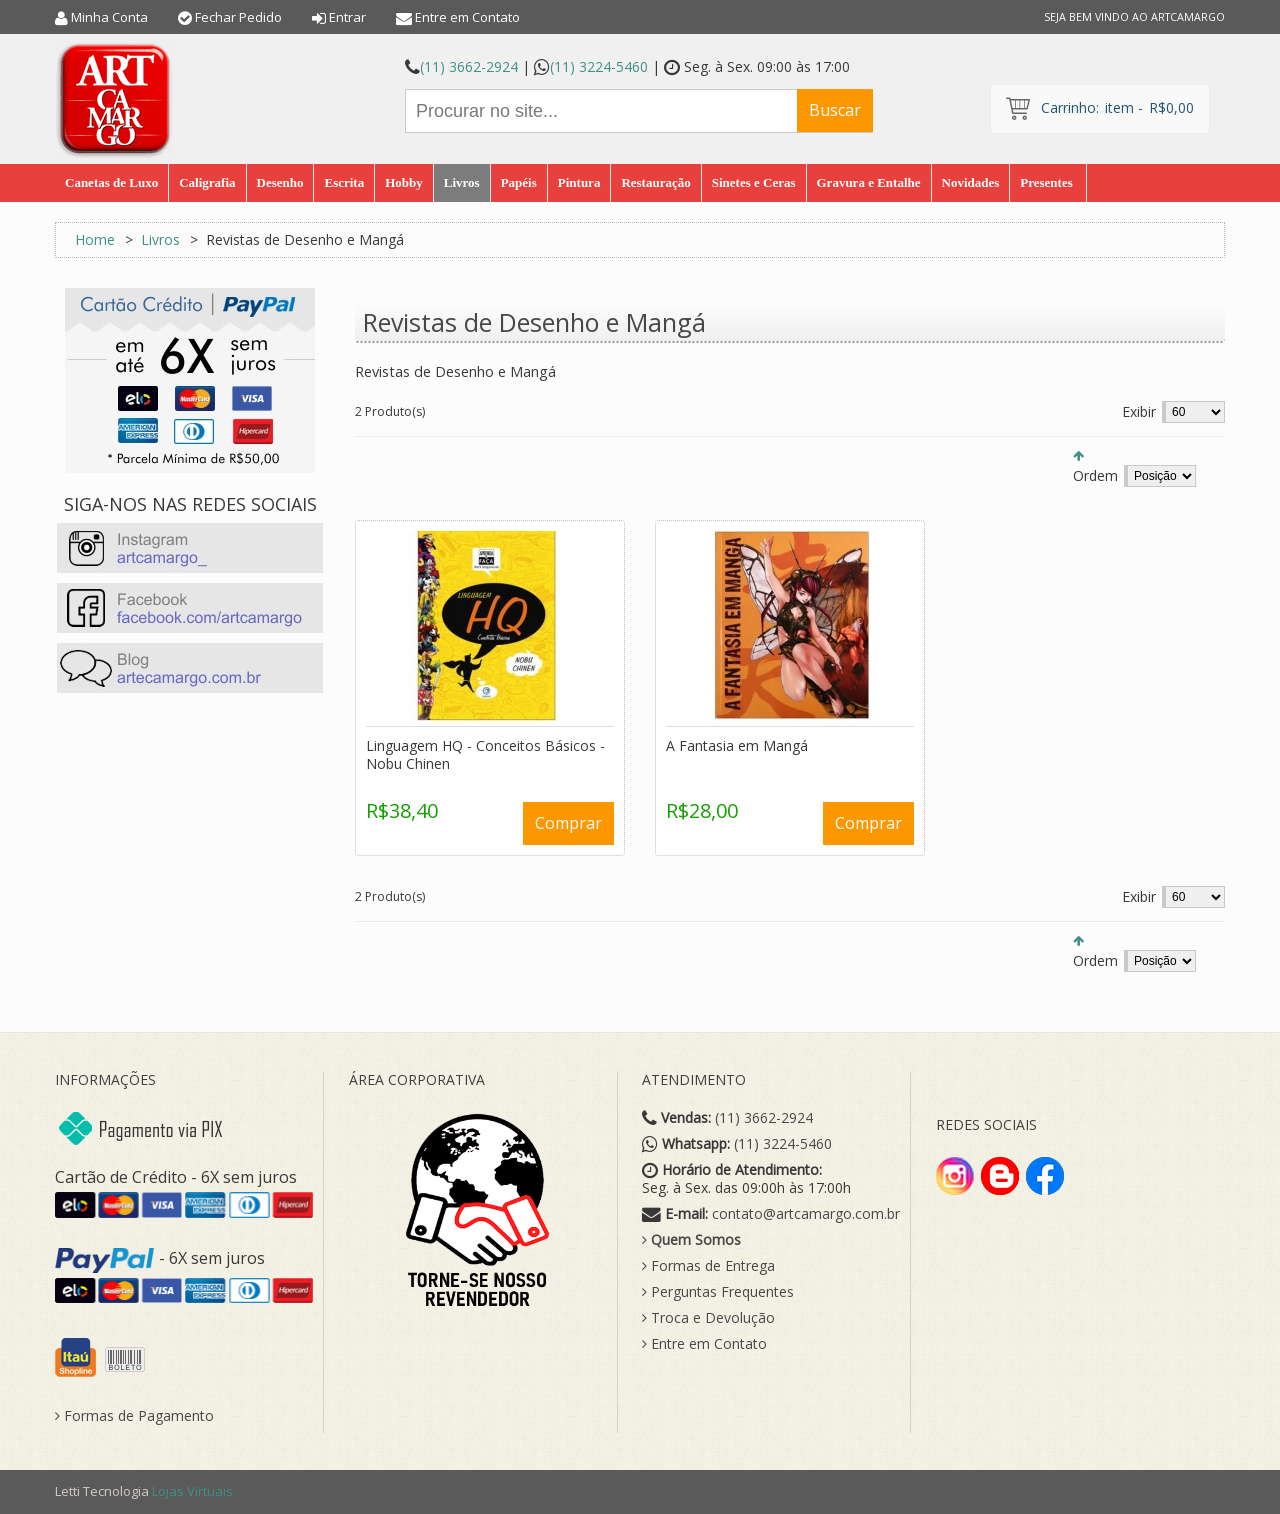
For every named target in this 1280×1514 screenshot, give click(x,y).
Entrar (347, 17)
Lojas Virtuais (192, 1491)
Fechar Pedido (238, 17)
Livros (160, 239)
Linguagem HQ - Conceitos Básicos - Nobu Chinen (485, 754)
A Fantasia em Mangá (737, 745)
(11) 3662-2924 (469, 66)
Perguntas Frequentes (718, 1292)
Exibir (1139, 411)
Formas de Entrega (708, 1266)
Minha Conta (109, 17)
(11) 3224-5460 (599, 66)
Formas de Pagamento (134, 1416)
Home (95, 239)
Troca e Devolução (708, 1318)
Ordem (1095, 475)
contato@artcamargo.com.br (806, 1214)
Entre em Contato (467, 17)
